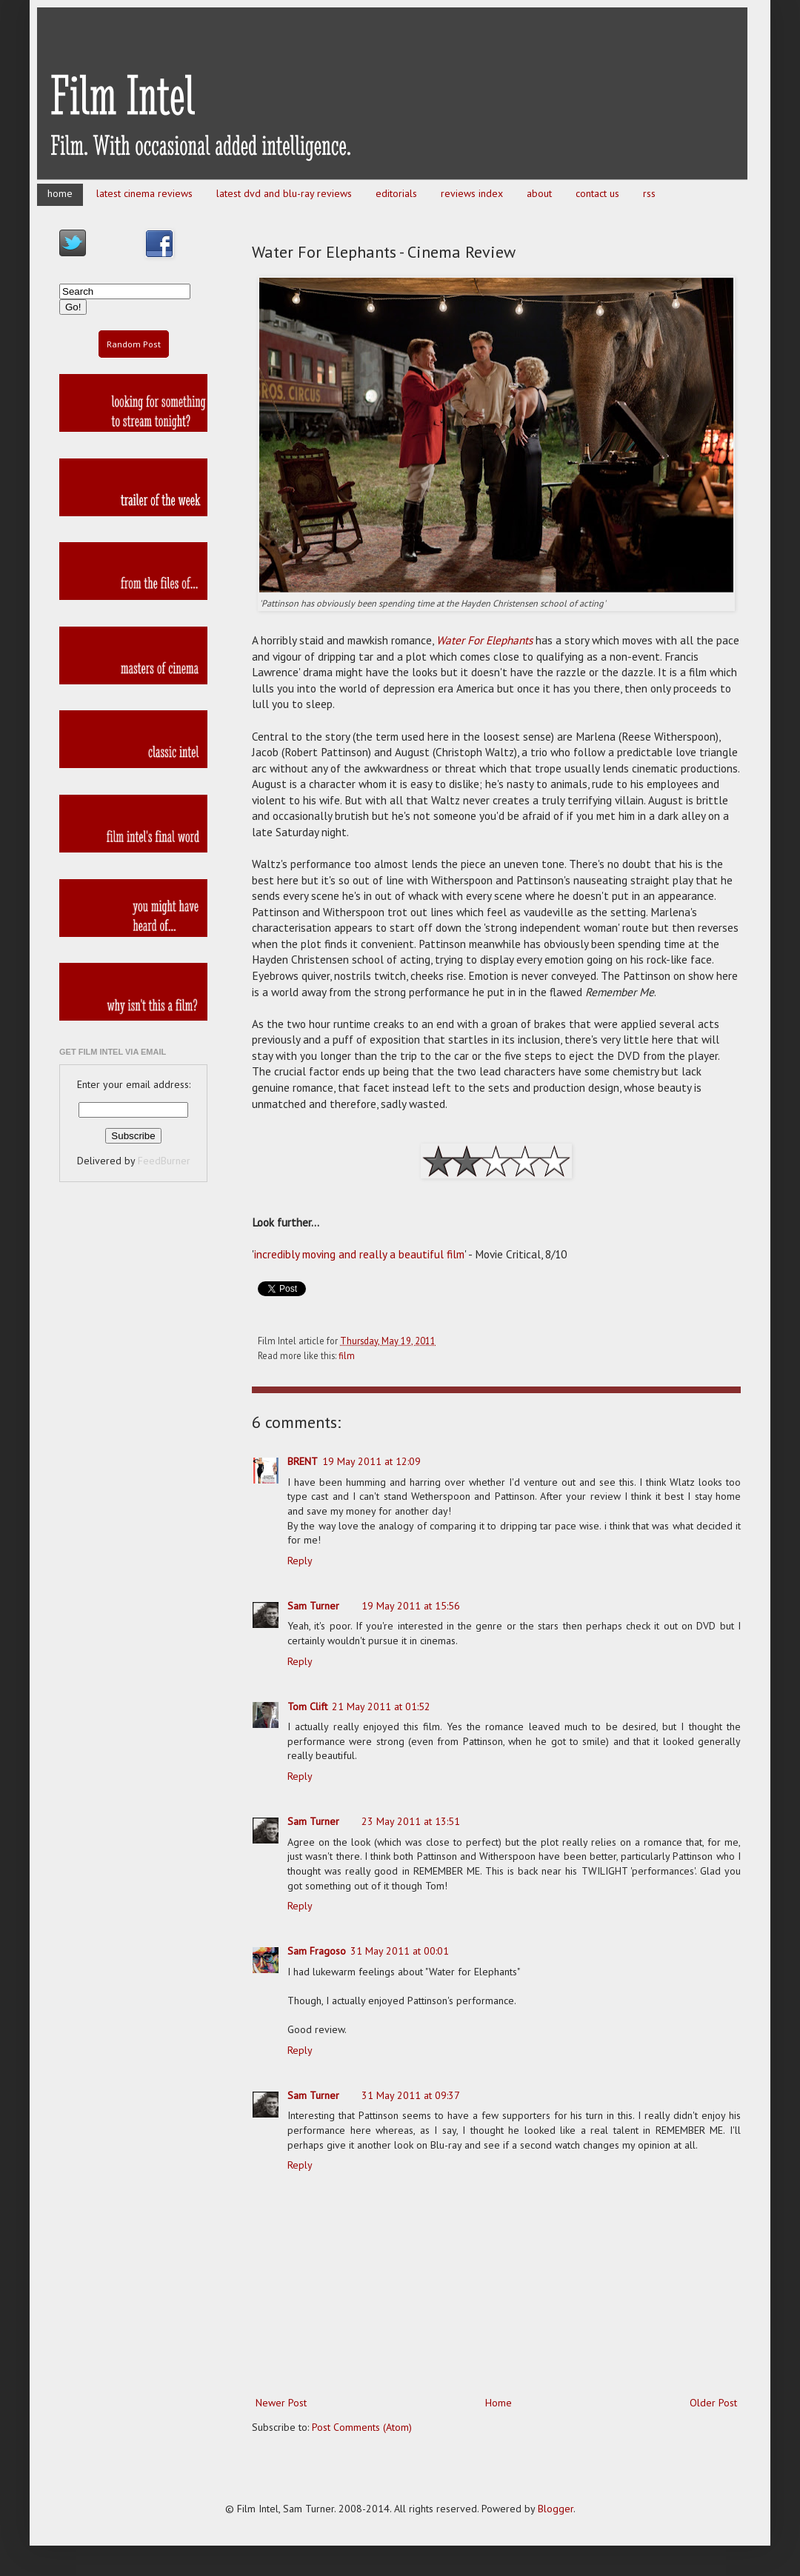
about (539, 193)
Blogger (555, 2508)
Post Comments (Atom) (362, 2427)
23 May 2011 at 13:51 (410, 1821)
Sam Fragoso (316, 1951)
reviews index (472, 193)
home (60, 193)
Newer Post (281, 2402)
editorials (396, 193)
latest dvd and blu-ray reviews (284, 193)
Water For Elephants (484, 640)
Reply (300, 1560)
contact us (597, 193)
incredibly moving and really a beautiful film (359, 1254)
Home (498, 2402)
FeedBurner (164, 1160)
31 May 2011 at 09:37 (410, 2095)
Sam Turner (313, 1605)
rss (649, 193)
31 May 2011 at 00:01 (399, 1951)
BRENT (302, 1461)
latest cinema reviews (144, 193)
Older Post (713, 2402)
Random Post (134, 344)
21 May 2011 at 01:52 (381, 1706)
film (347, 1355)
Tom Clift (307, 1706)
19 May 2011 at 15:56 (410, 1605)
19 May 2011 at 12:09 (371, 1461)
